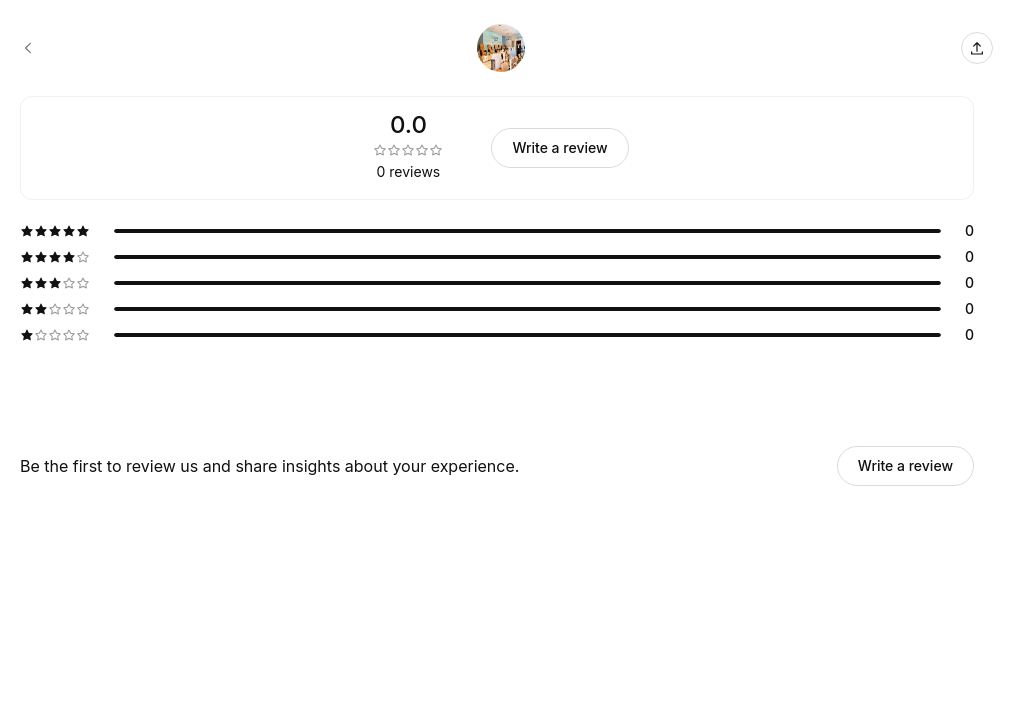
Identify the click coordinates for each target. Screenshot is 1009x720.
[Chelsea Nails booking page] (28, 48)
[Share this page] (977, 48)
